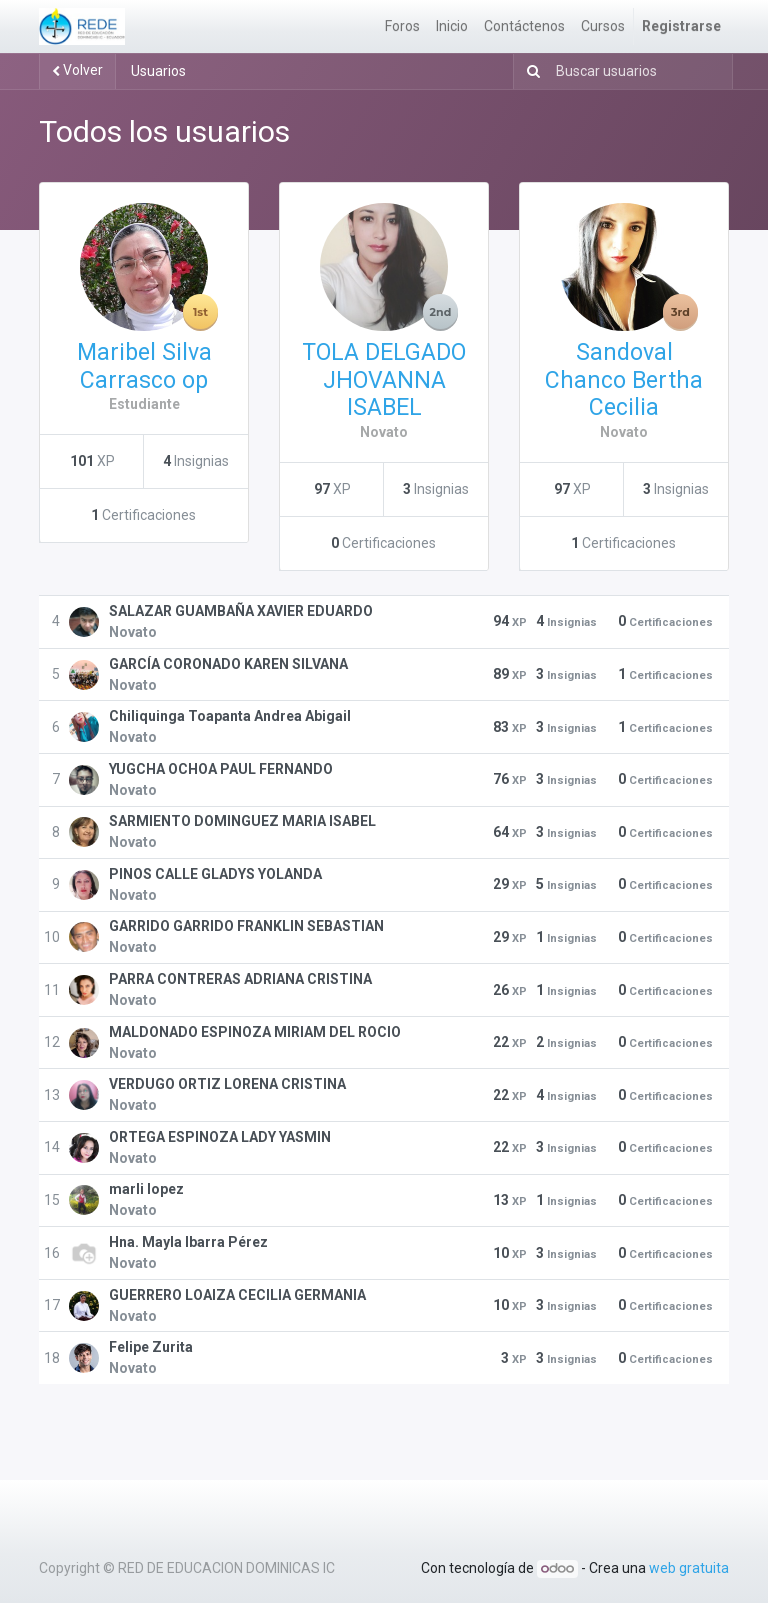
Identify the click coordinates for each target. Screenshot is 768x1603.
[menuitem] (402, 26)
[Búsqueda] (529, 71)
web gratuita (689, 1568)
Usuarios (158, 71)
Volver (77, 70)
